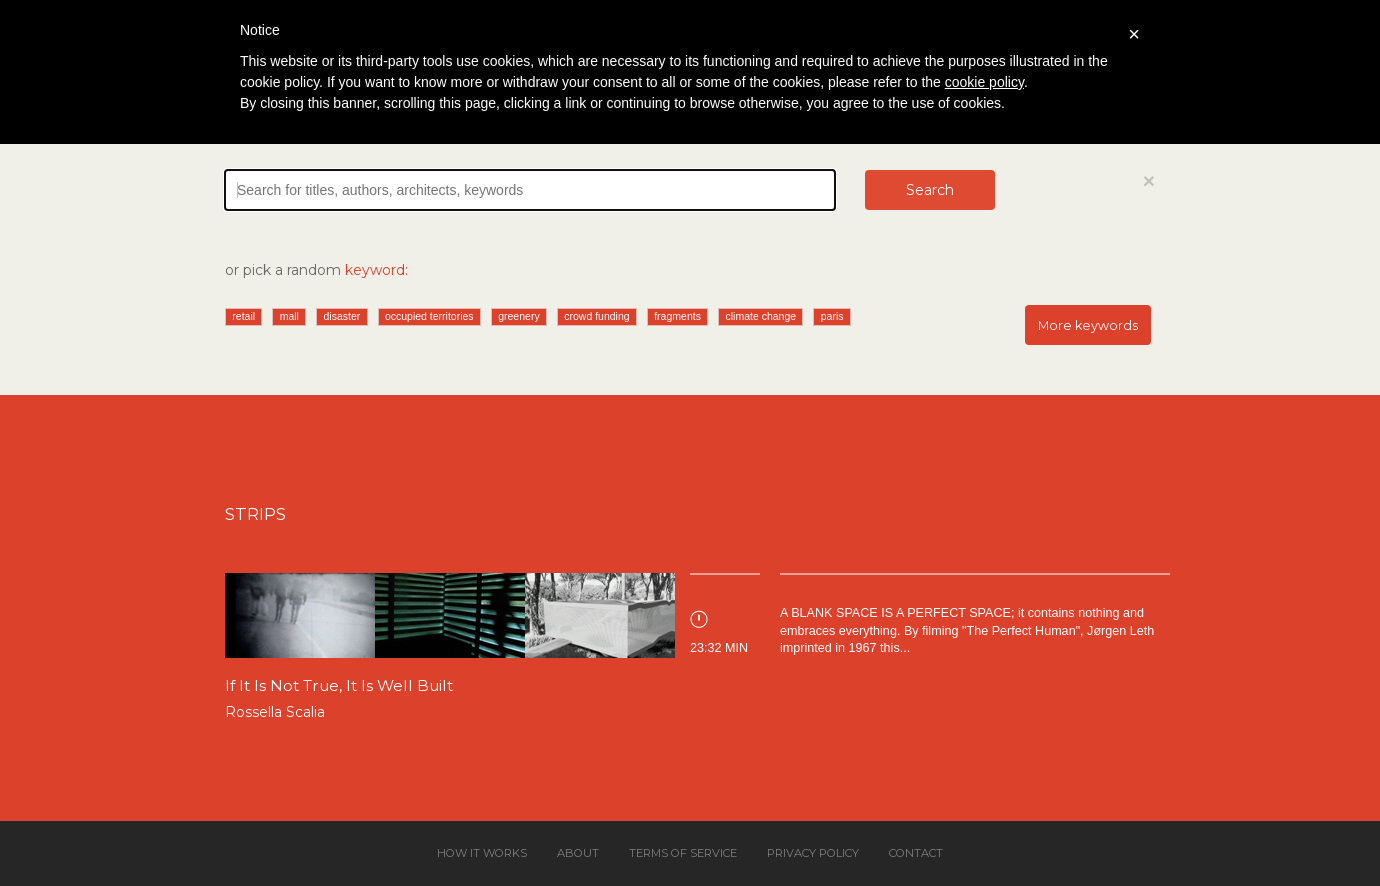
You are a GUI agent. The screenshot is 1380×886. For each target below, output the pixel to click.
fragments (677, 316)
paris (832, 316)
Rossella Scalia (275, 712)
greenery (518, 316)
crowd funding (596, 316)
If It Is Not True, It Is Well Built (339, 685)
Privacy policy (813, 853)
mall (289, 316)
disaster (342, 316)
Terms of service (683, 853)
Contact (916, 853)
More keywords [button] (1088, 325)
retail (243, 316)
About (578, 853)
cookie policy (984, 82)
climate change (760, 316)
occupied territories (429, 316)
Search (930, 190)
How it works (482, 853)
